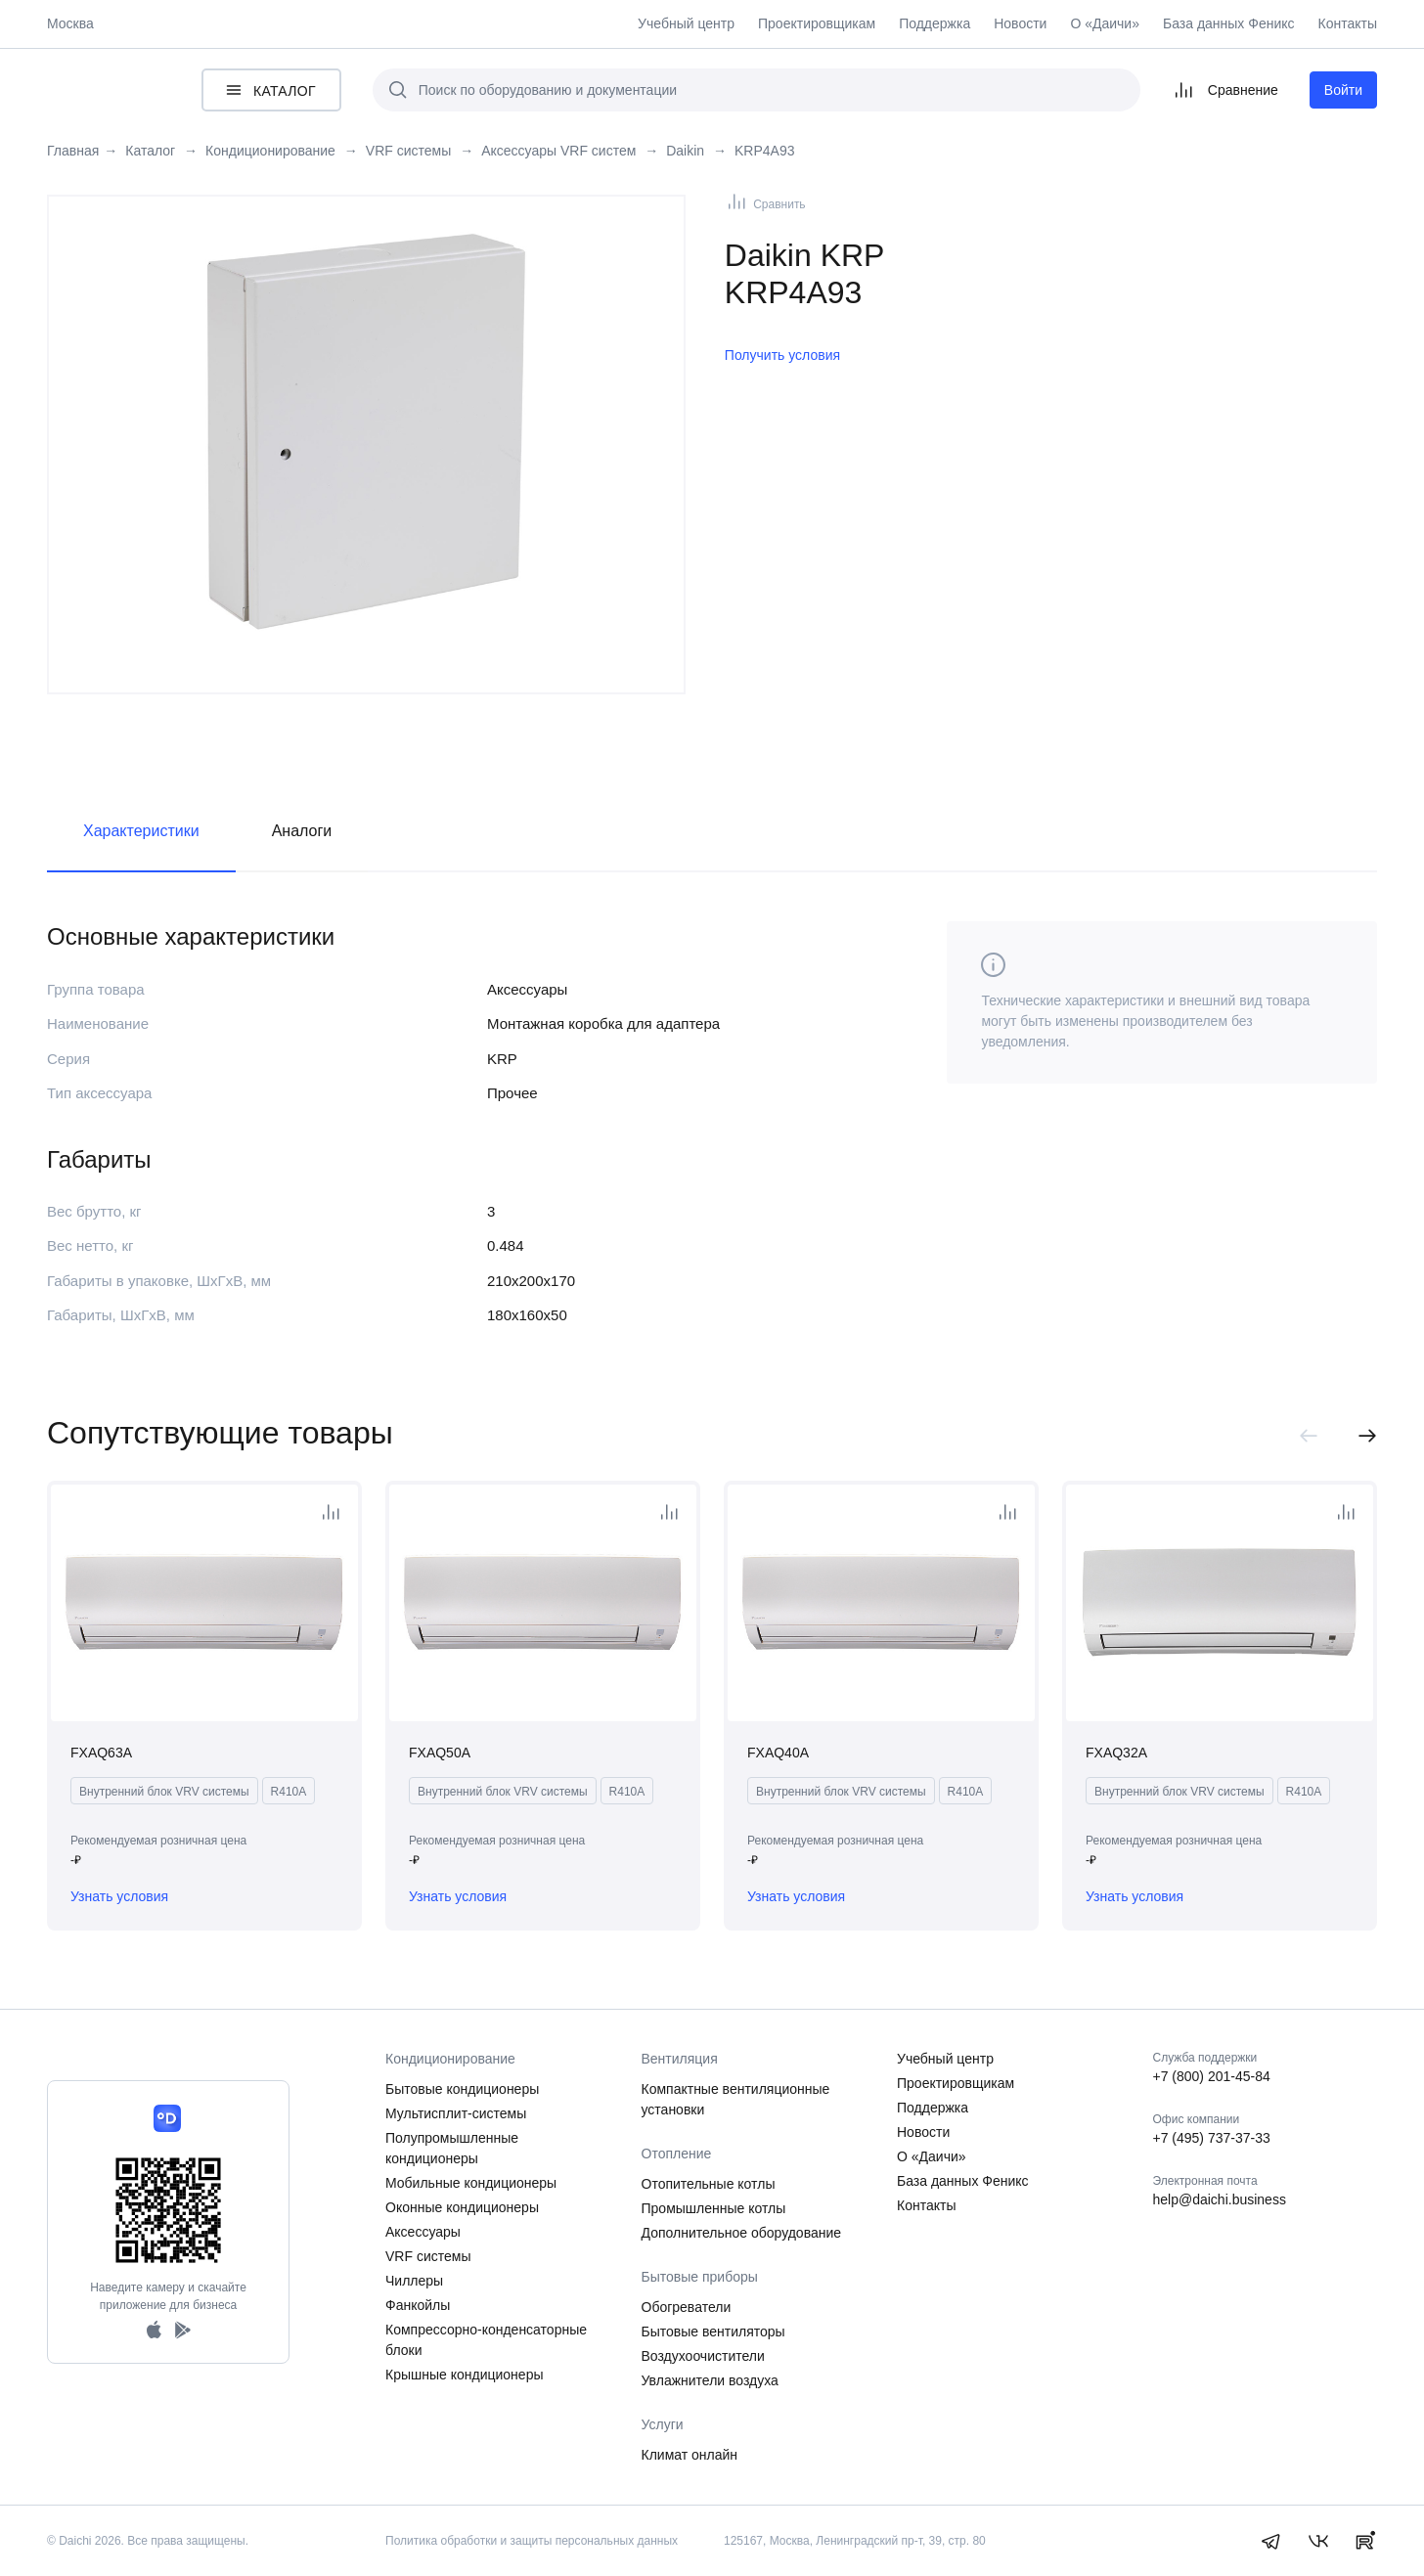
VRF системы (427, 2256)
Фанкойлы (417, 2305)
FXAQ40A (778, 1752)
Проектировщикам (816, 23)
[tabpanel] (366, 430)
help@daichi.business (1219, 2199)
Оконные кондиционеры (462, 2207)
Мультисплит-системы (455, 2113)
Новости (1020, 23)
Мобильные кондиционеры (470, 2183)
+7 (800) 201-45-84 (1211, 2076)
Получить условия (782, 355)
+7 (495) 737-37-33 (1211, 2138)
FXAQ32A (1116, 1752)
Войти (1343, 90)
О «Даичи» (1104, 23)
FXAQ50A (439, 1752)
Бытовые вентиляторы (713, 2331)
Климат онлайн (690, 2455)
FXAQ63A (101, 1752)
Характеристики (141, 830)
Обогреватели (687, 2307)
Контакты (1347, 23)
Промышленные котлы (714, 2208)
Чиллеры (414, 2280)
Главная (73, 151)
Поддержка (934, 23)
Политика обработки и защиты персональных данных (531, 2541)
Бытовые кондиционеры (462, 2089)
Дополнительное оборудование (742, 2233)
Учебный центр (686, 23)
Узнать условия (119, 1896)
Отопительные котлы (709, 2184)
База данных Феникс (1229, 23)
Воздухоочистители (703, 2356)
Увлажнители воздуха (710, 2380)
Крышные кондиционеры (464, 2374)
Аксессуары (423, 2232)
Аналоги (302, 830)
